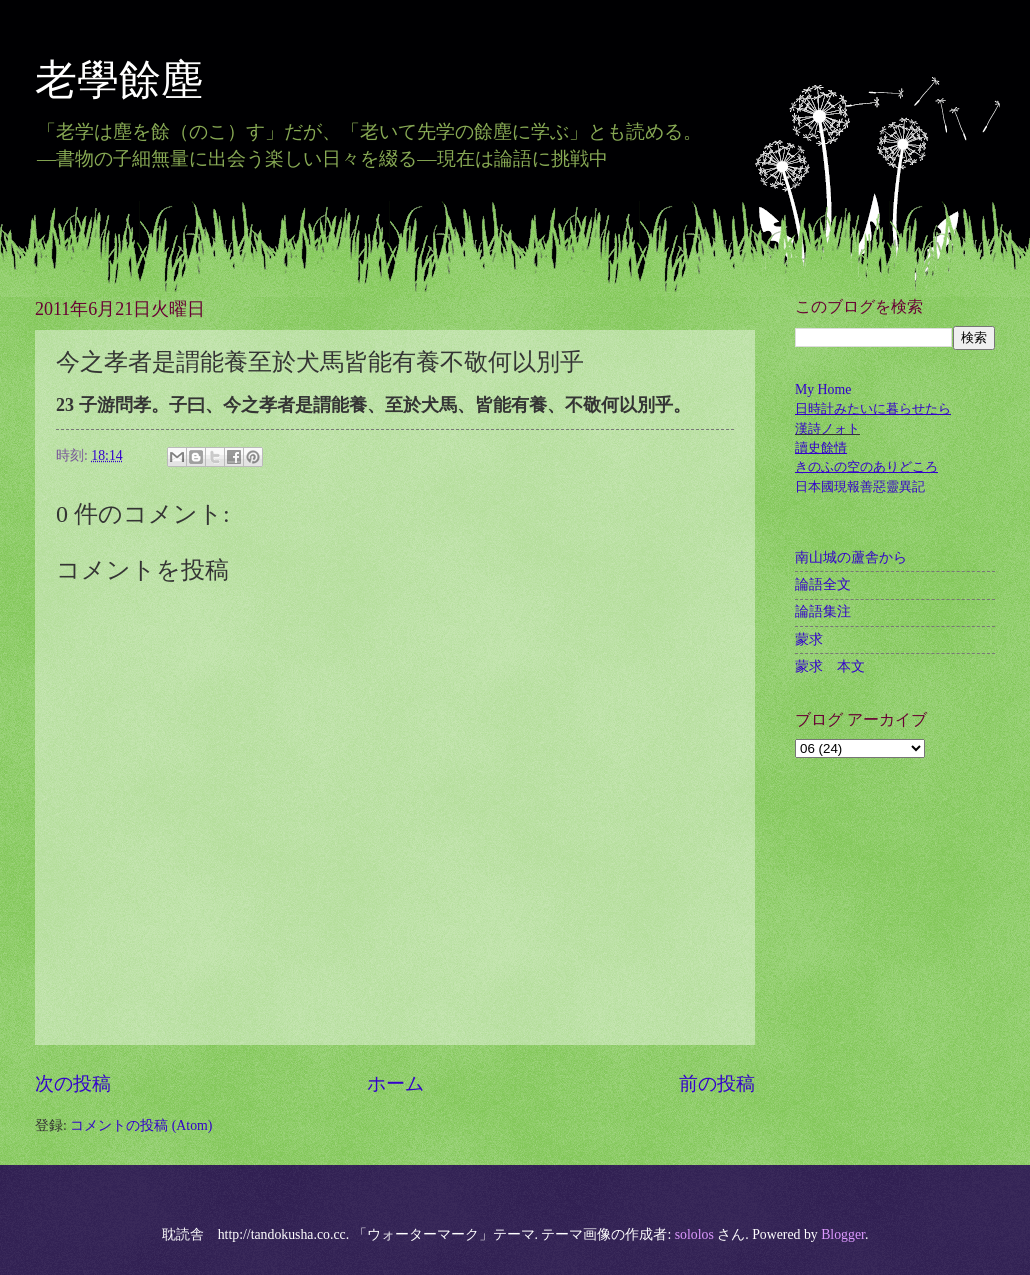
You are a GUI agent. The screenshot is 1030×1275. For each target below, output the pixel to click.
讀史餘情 (821, 447)
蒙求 (809, 639)
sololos (694, 1234)
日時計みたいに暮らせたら (873, 408)
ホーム (395, 1083)
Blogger (843, 1234)
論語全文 (823, 584)
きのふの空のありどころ (866, 466)
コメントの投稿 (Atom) (141, 1125)
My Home (823, 389)
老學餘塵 (140, 80)
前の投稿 (717, 1083)
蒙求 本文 (830, 666)
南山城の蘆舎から (851, 557)
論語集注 (823, 611)
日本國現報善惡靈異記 (860, 486)
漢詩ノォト (827, 428)
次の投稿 (73, 1083)
